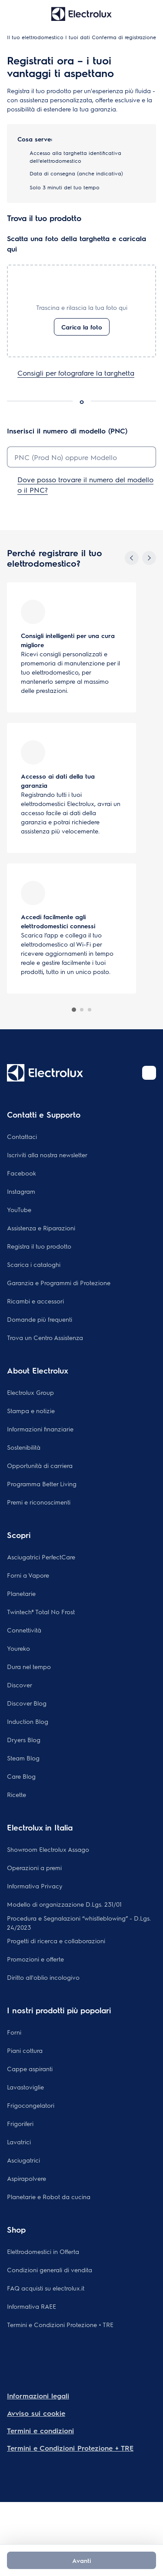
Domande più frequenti (39, 1319)
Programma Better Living (42, 1484)
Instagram (21, 1191)
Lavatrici (19, 2142)
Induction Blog (27, 1721)
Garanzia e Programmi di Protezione (58, 1282)
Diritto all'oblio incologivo (43, 1977)
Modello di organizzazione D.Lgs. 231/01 (64, 1904)
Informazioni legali (38, 2395)
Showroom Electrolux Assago (48, 1849)
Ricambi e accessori (35, 1301)
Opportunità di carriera (40, 1465)
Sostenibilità (23, 1447)
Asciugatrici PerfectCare (41, 1557)
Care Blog (21, 1776)
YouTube (19, 1209)
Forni (14, 2032)
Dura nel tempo (29, 1666)
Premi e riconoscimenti (38, 1502)
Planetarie (21, 1593)
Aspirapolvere (26, 2178)
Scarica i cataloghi (33, 1264)
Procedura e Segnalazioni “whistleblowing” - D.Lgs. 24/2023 (79, 1922)
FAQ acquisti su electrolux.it (45, 2288)
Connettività (24, 1630)
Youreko (18, 1648)
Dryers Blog (23, 1739)
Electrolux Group (30, 1392)
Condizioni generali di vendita (49, 2270)
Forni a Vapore (28, 1575)
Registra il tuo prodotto (39, 1246)
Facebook (21, 1173)
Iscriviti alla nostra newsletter (47, 1155)
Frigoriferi (20, 2123)
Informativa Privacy (35, 1886)
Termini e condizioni (40, 2430)
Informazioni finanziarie (40, 1429)
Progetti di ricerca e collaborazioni (56, 1941)
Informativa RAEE (31, 2306)
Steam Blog (23, 1758)
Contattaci (22, 1136)
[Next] (149, 558)
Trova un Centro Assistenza (45, 1337)
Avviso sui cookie (36, 2413)
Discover (19, 1685)
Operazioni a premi (34, 1867)
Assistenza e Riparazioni (41, 1228)
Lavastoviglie (25, 2087)
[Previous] (132, 558)
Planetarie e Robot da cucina (48, 2196)
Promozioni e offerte (35, 1959)
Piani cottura (25, 2050)
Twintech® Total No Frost (41, 1611)
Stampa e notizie (31, 1410)
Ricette (16, 1794)
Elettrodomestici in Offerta (43, 2251)
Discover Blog (27, 1703)
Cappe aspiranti (30, 2068)
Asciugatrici (23, 2160)
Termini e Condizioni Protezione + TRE (60, 2324)
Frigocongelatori (30, 2105)
